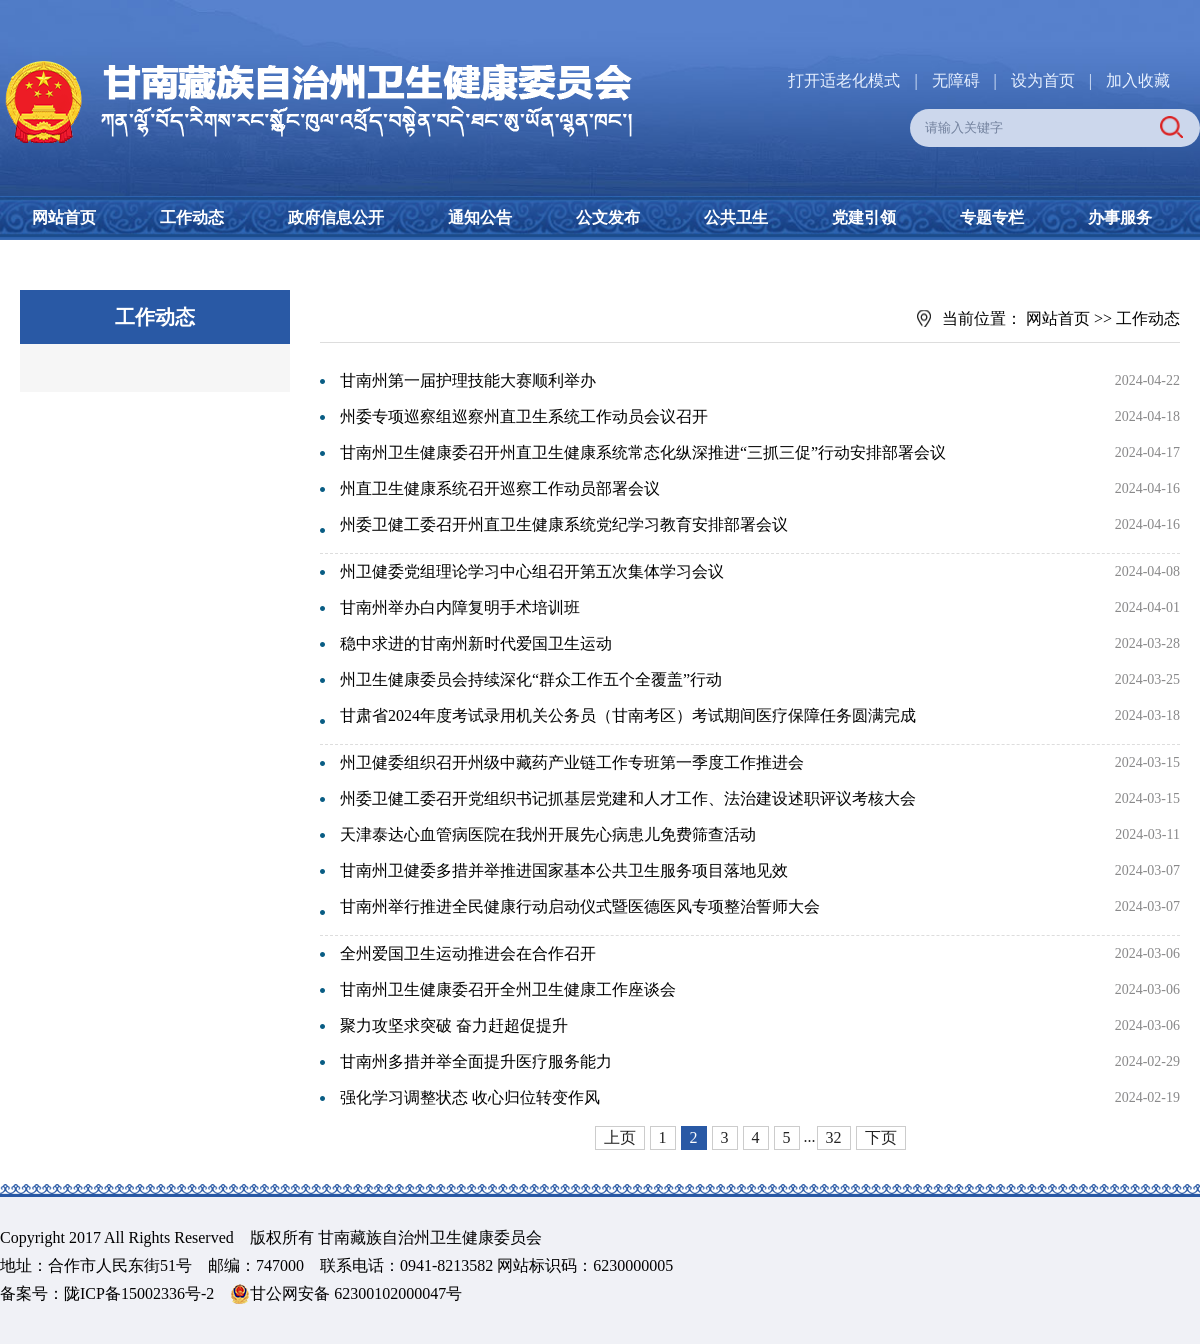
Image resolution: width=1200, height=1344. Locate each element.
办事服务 (1120, 217)
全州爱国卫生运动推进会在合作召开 (468, 953)
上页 (620, 1137)
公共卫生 (736, 217)
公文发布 (608, 217)
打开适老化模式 (844, 80)
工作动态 (192, 217)
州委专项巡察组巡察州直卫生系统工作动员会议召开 (524, 416)
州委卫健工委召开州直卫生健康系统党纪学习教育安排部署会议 (564, 524)
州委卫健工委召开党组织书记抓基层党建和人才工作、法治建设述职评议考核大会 (628, 798)
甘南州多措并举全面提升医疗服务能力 (476, 1061)
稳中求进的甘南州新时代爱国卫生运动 (476, 643)
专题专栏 (992, 217)
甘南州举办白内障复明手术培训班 (460, 607)
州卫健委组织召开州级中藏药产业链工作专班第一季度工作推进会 (572, 762)
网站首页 (64, 217)
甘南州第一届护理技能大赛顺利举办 (468, 380)
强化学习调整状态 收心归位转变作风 (470, 1097)
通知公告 (480, 217)
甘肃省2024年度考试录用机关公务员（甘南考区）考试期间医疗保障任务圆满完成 (628, 715)
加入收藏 (1138, 80)
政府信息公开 (336, 217)
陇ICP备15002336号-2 (139, 1293)
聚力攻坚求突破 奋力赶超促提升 (454, 1025)
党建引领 (864, 217)
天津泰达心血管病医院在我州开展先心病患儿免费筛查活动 (548, 834)
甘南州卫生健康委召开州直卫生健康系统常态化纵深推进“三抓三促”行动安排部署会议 (643, 452)
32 (834, 1137)
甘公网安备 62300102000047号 (346, 1294)
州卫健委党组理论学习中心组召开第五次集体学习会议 (532, 571)
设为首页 (1043, 80)
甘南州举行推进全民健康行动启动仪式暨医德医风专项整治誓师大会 (580, 906)
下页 (881, 1137)
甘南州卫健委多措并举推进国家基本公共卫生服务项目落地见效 (564, 870)
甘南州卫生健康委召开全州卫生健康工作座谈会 (508, 989)
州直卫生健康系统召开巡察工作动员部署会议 (500, 488)
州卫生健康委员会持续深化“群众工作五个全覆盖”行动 (531, 679)
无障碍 (956, 80)
